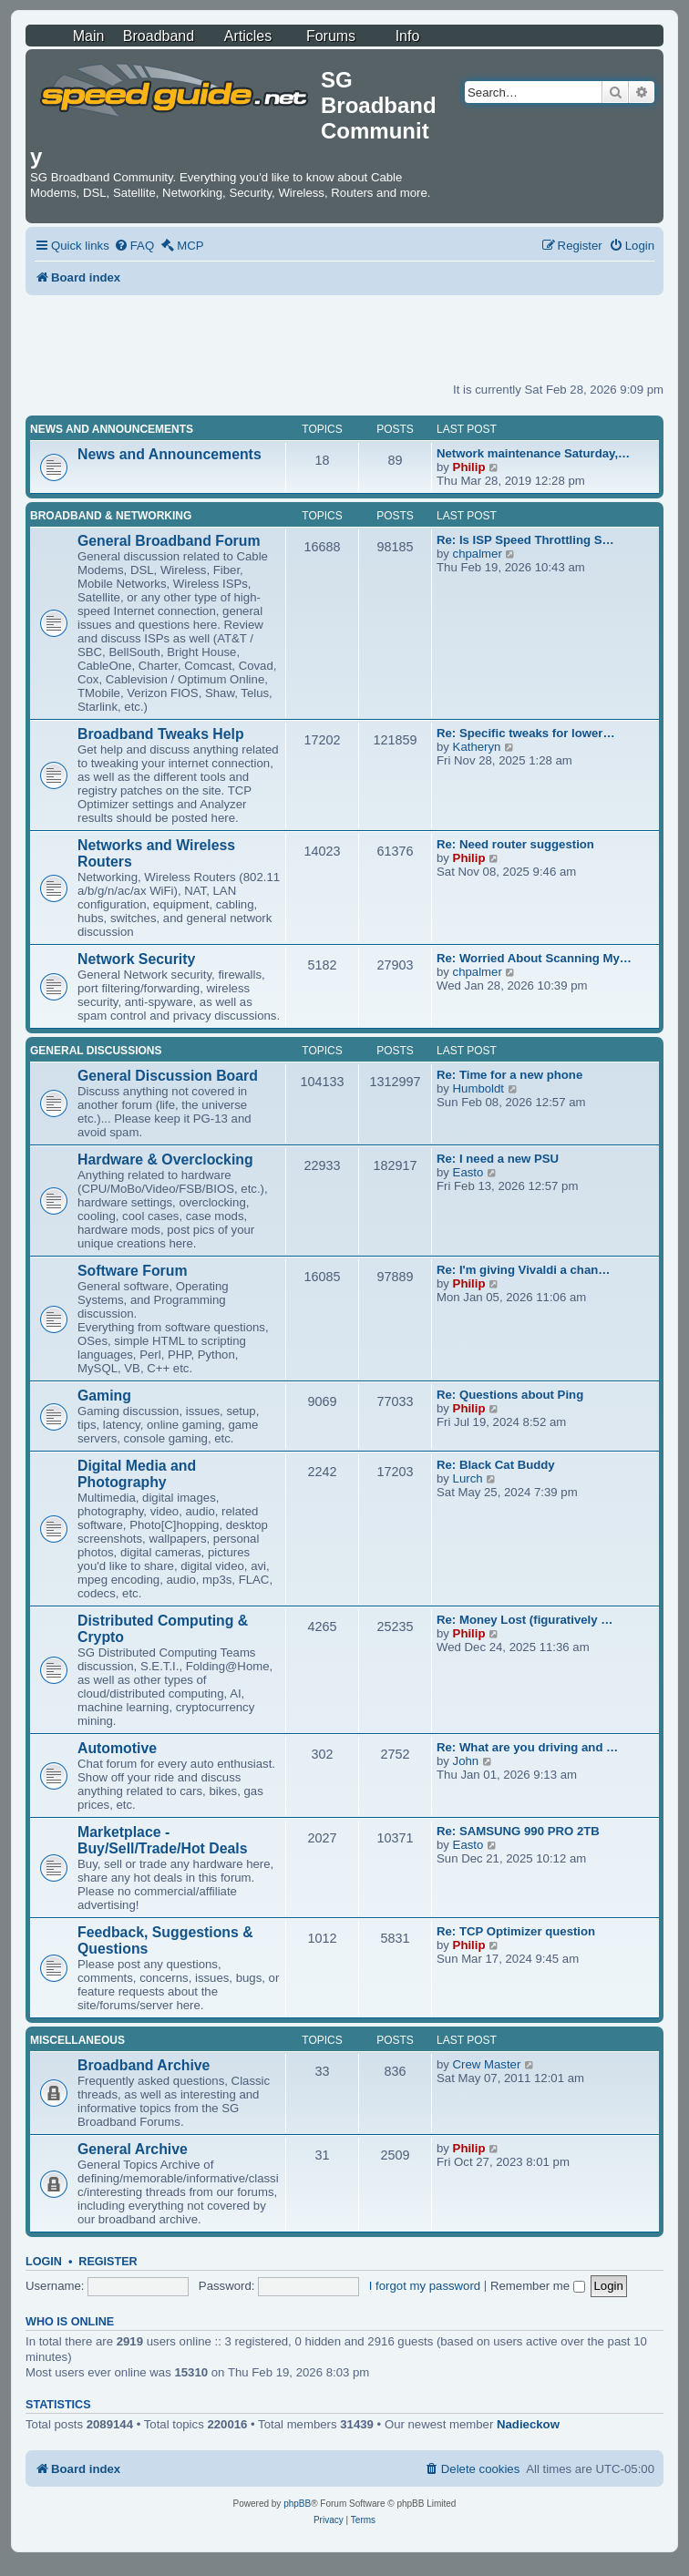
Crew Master (487, 2064)
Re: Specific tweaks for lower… (526, 733)
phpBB (297, 2504)
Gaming (104, 1395)
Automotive (117, 1748)
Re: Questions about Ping (510, 1394)
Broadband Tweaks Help (160, 734)
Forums (330, 36)
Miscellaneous (77, 2040)
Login (44, 2261)
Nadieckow (528, 2424)
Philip (469, 467)
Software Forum (132, 1270)
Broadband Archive (143, 2065)
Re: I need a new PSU (498, 1158)
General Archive (132, 2149)
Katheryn (477, 747)
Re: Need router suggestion (515, 844)
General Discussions (95, 1050)
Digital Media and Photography (136, 1474)
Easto (468, 1172)
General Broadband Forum (169, 541)
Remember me (537, 2286)
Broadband (158, 36)
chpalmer (477, 553)
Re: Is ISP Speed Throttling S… (525, 540)
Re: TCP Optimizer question (516, 1931)
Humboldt (478, 1088)
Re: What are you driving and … (527, 1747)
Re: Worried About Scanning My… (534, 958)
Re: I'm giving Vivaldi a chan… (524, 1270)
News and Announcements (111, 429)
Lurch (468, 1478)
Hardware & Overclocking (165, 1159)
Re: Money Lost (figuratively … (524, 1620)
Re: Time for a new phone (509, 1075)
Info (408, 36)
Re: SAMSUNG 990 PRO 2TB (518, 1831)
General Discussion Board (167, 1075)
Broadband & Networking (110, 515)
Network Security (136, 959)
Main (89, 36)
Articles (248, 36)
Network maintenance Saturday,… (533, 453)
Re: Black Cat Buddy (496, 1465)
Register (107, 2261)
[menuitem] (134, 245)
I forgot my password (424, 2286)
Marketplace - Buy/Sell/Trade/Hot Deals (162, 1840)
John (466, 1761)
